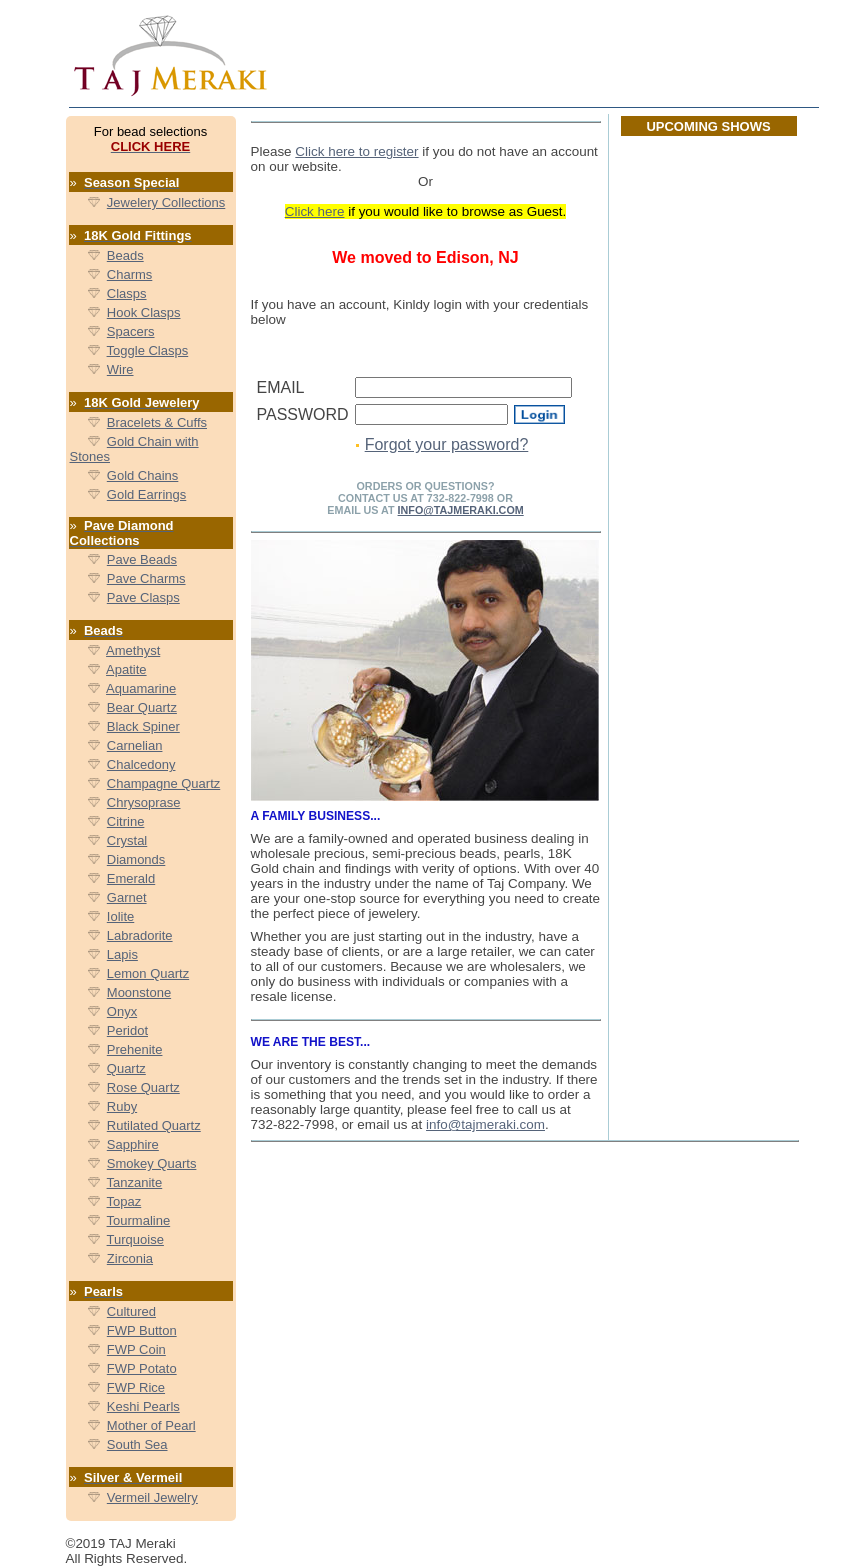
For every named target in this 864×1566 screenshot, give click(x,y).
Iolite (120, 916)
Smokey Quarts (152, 1163)
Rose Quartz (143, 1087)
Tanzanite (135, 1182)
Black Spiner (143, 726)
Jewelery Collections (166, 202)
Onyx (122, 1011)
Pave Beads (142, 559)
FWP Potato (142, 1368)
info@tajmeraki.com (485, 1124)
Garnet (127, 897)
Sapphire (133, 1144)
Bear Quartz (142, 707)
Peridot (127, 1030)
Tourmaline (139, 1220)
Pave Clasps (143, 597)
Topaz (124, 1201)
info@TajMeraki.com (461, 510)
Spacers (131, 331)
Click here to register (356, 151)
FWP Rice (136, 1387)
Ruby (122, 1106)
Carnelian (135, 745)
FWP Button (142, 1330)
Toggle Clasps (148, 350)
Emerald (131, 878)
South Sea (137, 1444)
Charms (130, 274)
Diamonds (136, 859)
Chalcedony (141, 764)
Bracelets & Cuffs (157, 422)
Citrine (126, 821)
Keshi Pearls (143, 1406)
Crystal (127, 840)
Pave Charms (146, 578)
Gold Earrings (146, 494)
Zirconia (130, 1258)
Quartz (126, 1068)
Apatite (126, 669)
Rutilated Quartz (154, 1125)
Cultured (131, 1311)
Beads (125, 255)
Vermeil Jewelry (152, 1497)
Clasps (127, 293)
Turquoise (135, 1239)
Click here (315, 211)
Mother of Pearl (151, 1425)
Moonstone (139, 992)
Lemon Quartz (148, 973)
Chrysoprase (144, 802)
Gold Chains (143, 475)
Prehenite (135, 1049)
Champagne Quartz (163, 783)
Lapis (122, 954)
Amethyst (133, 650)
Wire (120, 369)
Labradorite (140, 935)
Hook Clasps (144, 312)
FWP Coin (136, 1349)
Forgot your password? (447, 444)
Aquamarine (141, 688)
